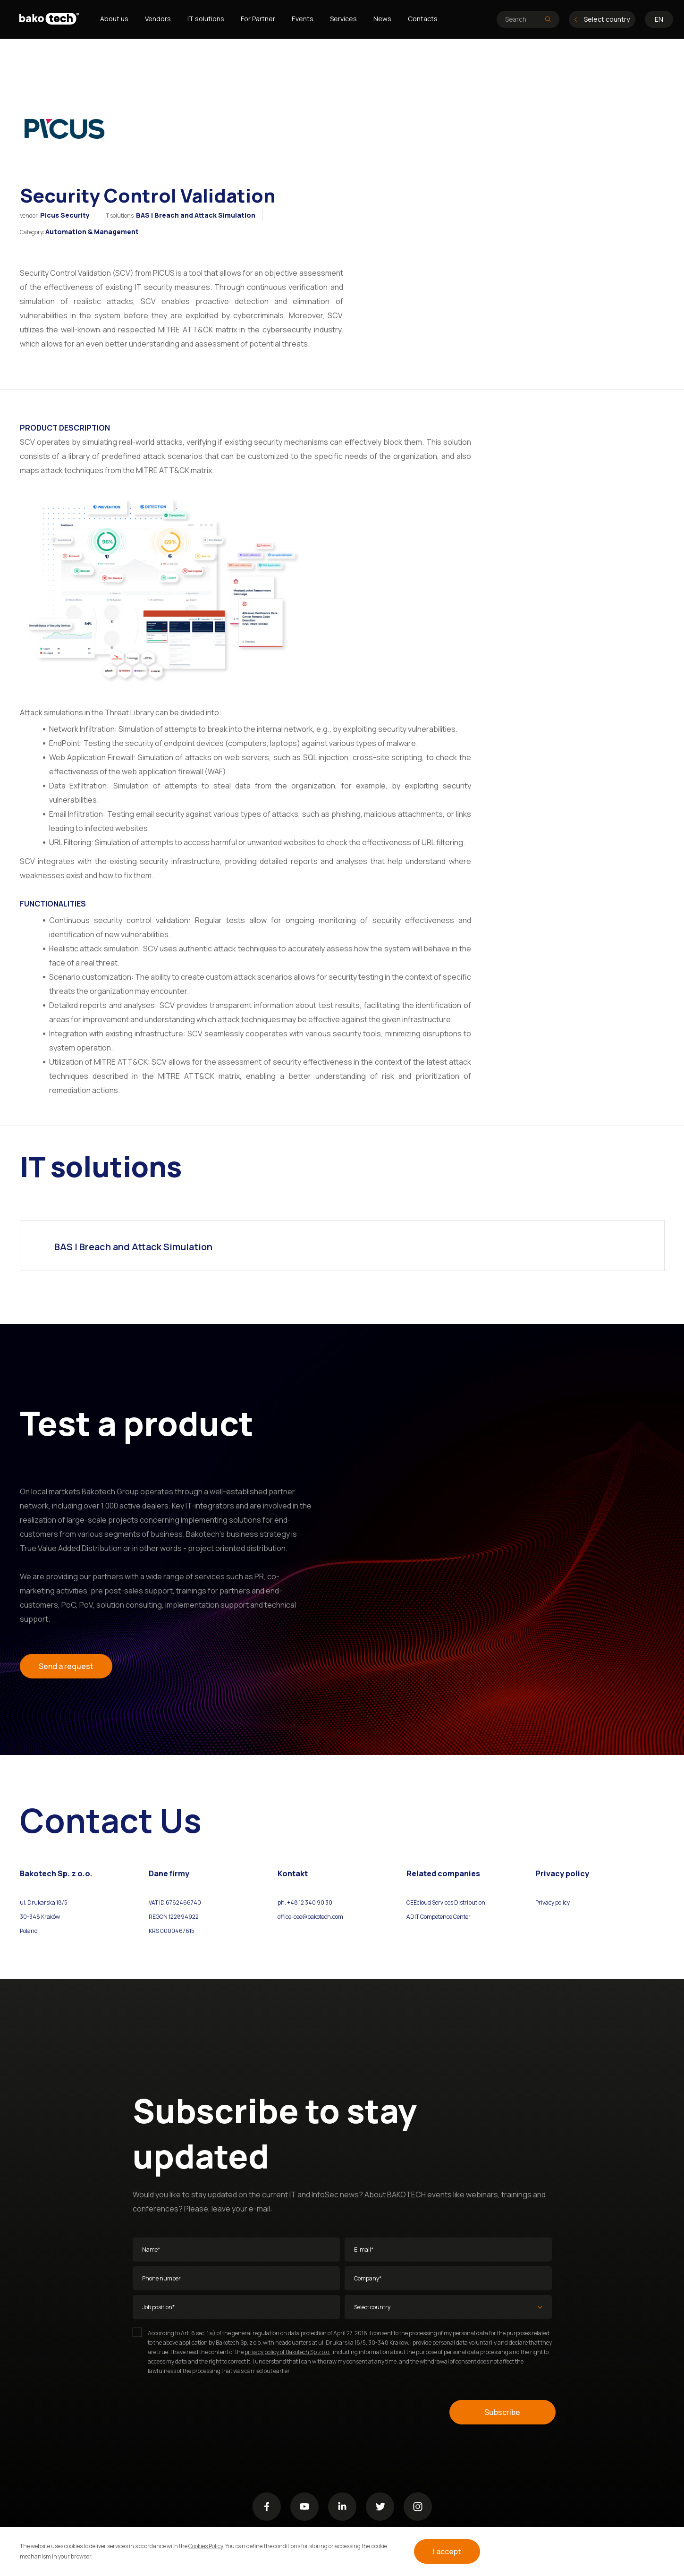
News (382, 18)
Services (343, 18)
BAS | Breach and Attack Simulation (195, 215)
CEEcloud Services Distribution (445, 1902)
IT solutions (205, 18)
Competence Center (445, 1917)
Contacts (423, 18)
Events (302, 18)
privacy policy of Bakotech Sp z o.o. (287, 2352)
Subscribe (502, 2412)
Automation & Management (92, 231)
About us (114, 18)
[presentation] (204, 2412)
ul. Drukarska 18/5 (44, 1902)
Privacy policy (552, 1902)
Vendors (158, 18)
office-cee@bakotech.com (310, 1917)
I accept (447, 2551)
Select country (602, 19)
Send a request (66, 1666)
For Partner (258, 18)
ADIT (412, 1917)
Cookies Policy (205, 2546)
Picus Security (65, 215)
